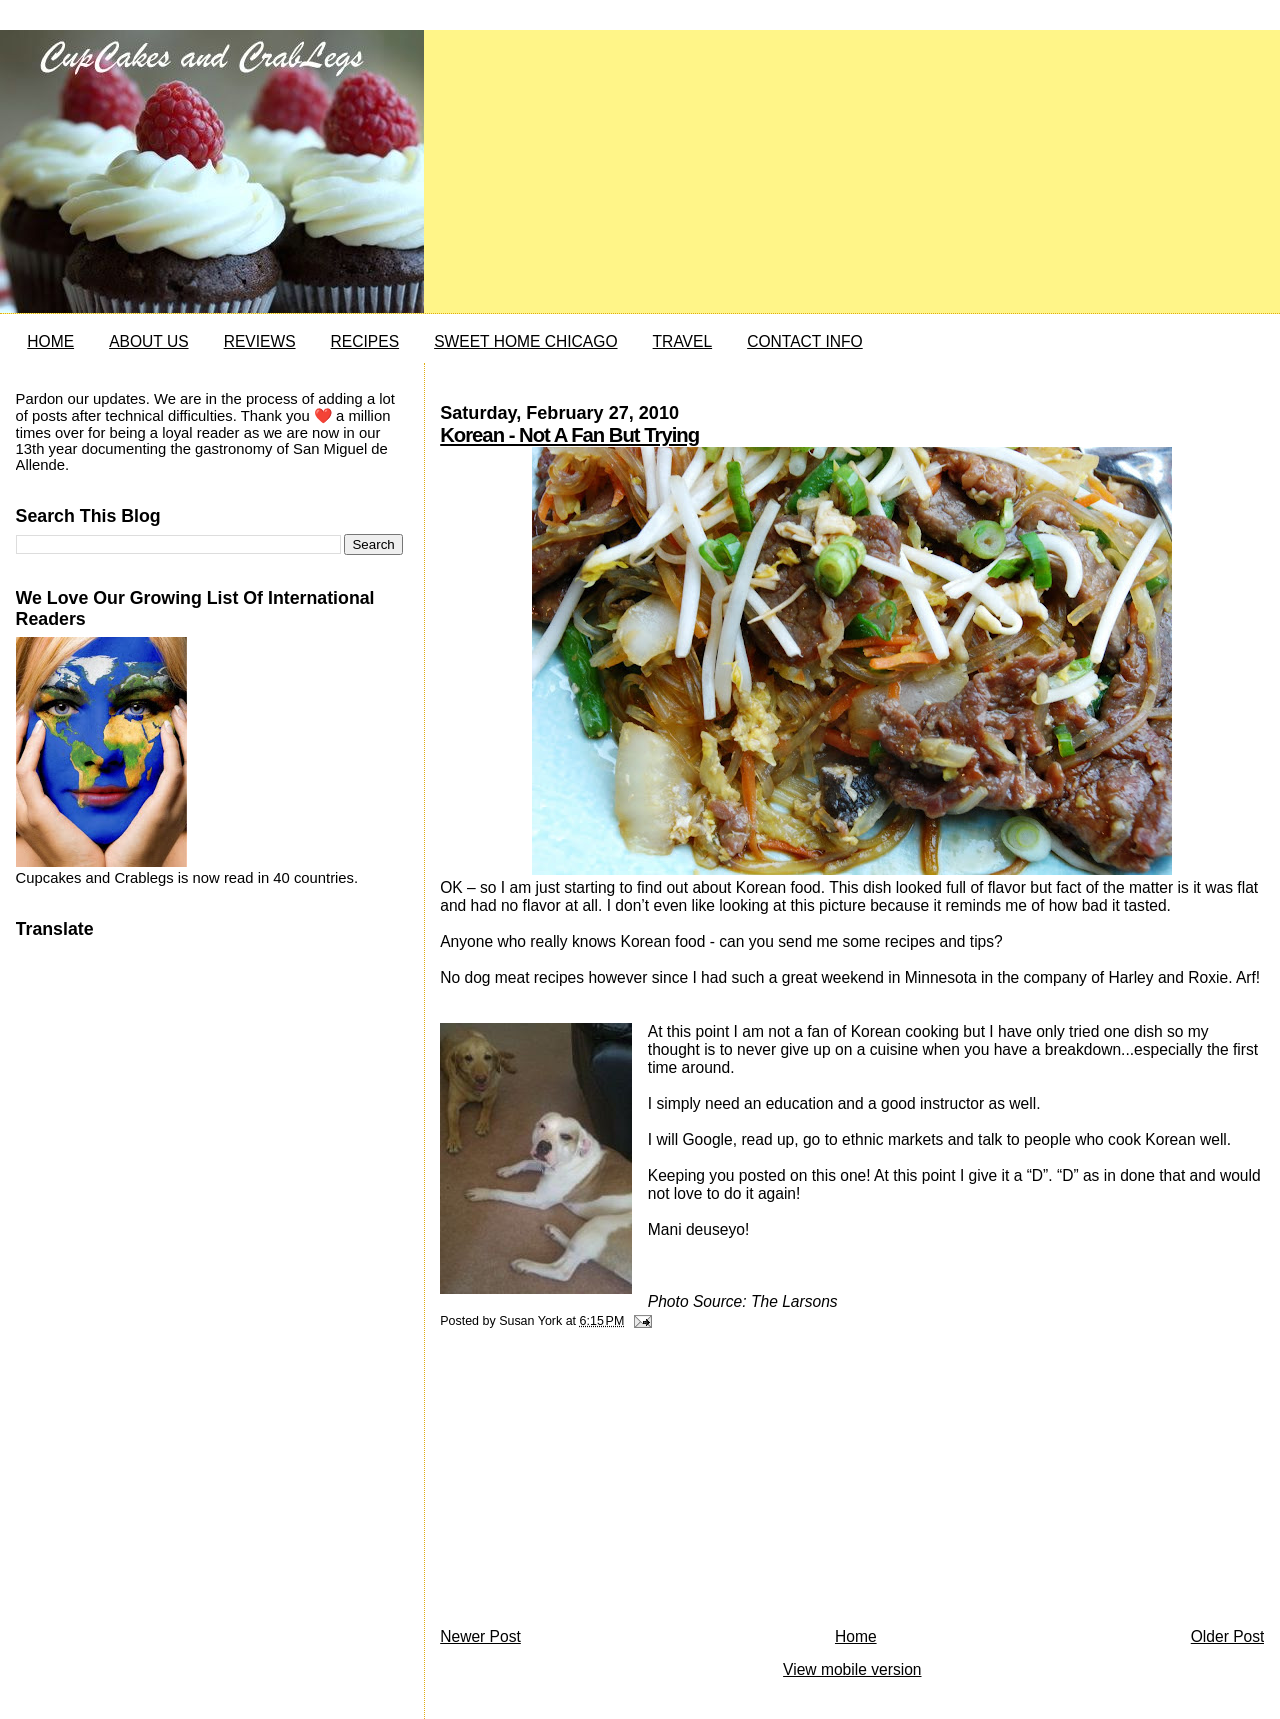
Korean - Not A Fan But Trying (569, 435)
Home (856, 1636)
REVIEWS (260, 341)
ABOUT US (148, 341)
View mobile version (852, 1669)
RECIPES (365, 341)
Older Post (1228, 1636)
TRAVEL (683, 341)
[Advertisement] (590, 1483)
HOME (50, 341)
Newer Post (480, 1636)
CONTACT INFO (805, 341)
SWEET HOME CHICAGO (525, 341)
